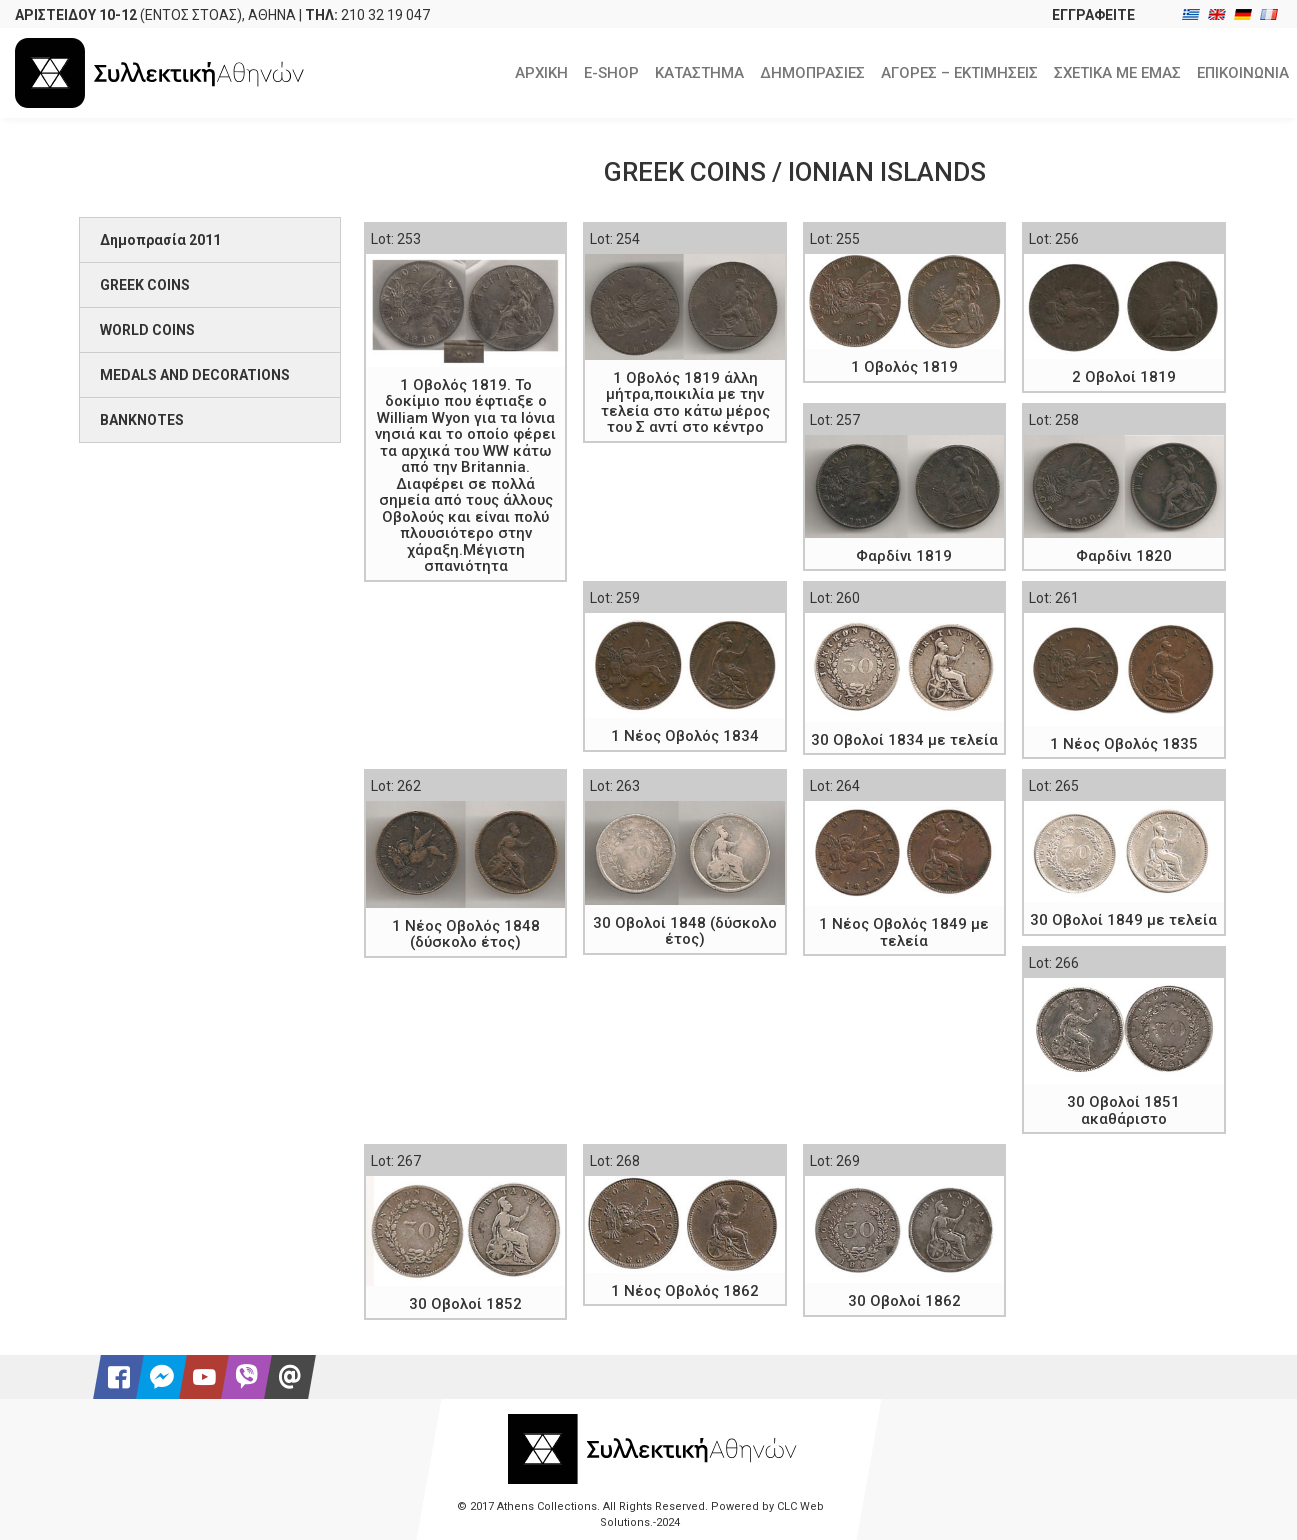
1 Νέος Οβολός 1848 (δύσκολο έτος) (466, 934)
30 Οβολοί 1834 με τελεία (904, 740)
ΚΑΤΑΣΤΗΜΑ (699, 73)
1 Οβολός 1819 (904, 367)
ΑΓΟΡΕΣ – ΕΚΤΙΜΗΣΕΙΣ (959, 73)
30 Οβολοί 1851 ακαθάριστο (1123, 1110)
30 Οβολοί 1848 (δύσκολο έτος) (685, 931)
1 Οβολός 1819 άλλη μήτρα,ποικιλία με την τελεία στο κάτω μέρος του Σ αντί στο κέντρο (685, 403)
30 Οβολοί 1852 (465, 1304)
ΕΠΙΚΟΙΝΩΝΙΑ (1243, 73)
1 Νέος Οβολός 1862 (685, 1291)
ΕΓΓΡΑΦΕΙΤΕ (1093, 15)
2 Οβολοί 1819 (1124, 377)
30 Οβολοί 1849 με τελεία (1123, 920)
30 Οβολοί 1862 (904, 1301)
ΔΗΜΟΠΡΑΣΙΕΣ (812, 73)
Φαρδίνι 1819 (904, 556)
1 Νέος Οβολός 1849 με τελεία (904, 932)
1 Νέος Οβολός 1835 (1124, 744)
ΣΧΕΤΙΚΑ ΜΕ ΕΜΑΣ (1117, 73)
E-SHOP (611, 73)
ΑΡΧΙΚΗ (541, 73)
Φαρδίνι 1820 (1124, 556)
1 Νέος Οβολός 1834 (685, 736)
